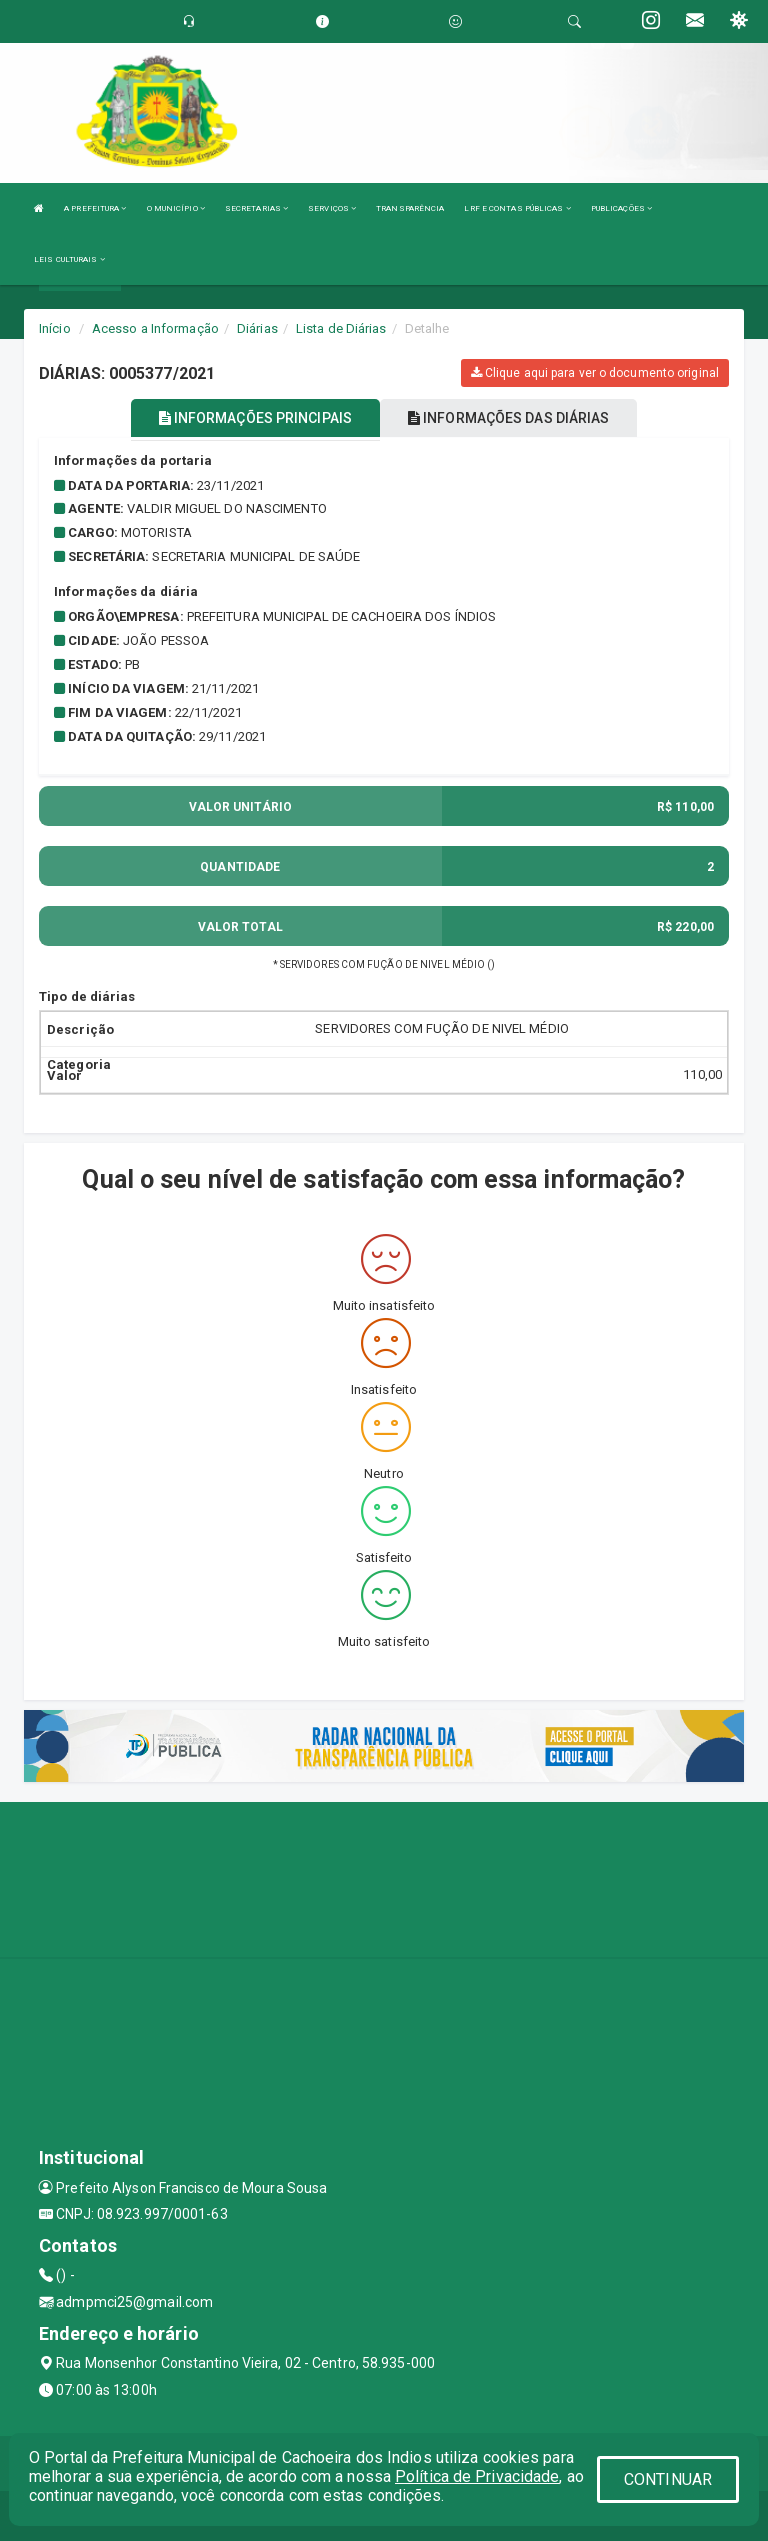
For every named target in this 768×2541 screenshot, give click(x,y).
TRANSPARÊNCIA (410, 208)
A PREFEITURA (95, 208)
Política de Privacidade (477, 2476)
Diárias (257, 328)
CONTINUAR (668, 2479)
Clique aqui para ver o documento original (595, 373)
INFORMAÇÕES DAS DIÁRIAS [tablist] (509, 418)
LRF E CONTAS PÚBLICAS (517, 208)
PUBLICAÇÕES (621, 208)
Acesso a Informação (155, 328)
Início (55, 328)
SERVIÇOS (332, 208)
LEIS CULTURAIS (69, 259)
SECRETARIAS (256, 208)
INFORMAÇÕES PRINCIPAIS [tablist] (255, 418)
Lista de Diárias (341, 328)
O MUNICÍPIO (176, 208)
